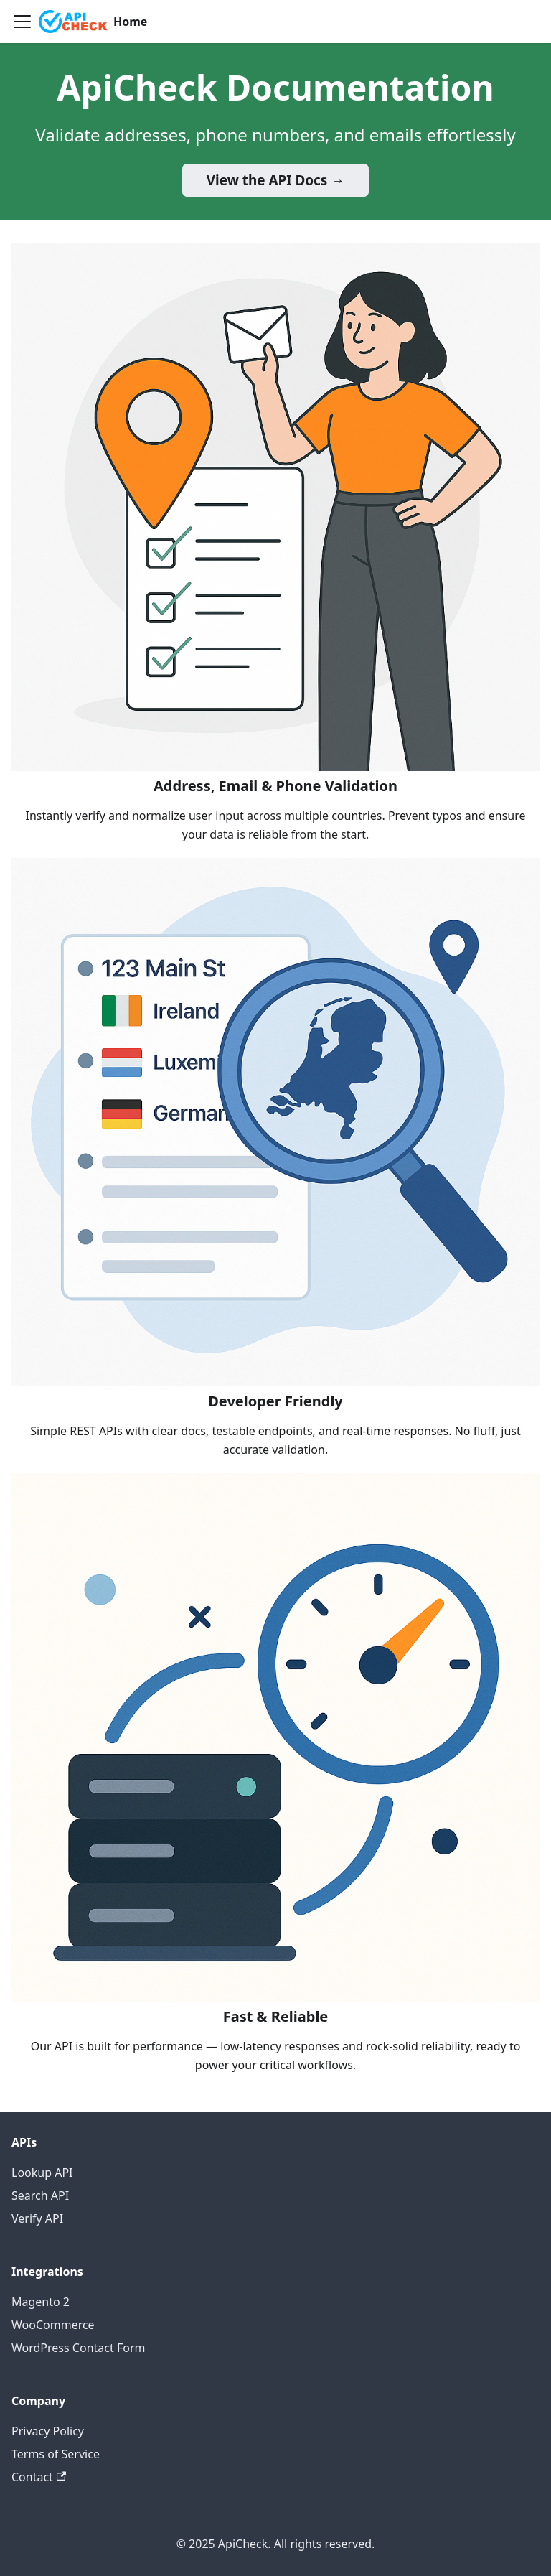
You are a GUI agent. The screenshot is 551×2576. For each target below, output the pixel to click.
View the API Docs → (275, 180)
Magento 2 (40, 2302)
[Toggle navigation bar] (22, 21)
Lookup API (42, 2172)
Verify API (37, 2218)
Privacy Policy (47, 2431)
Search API (40, 2195)
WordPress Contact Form (78, 2348)
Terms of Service (55, 2454)
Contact (38, 2477)
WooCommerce (53, 2325)
